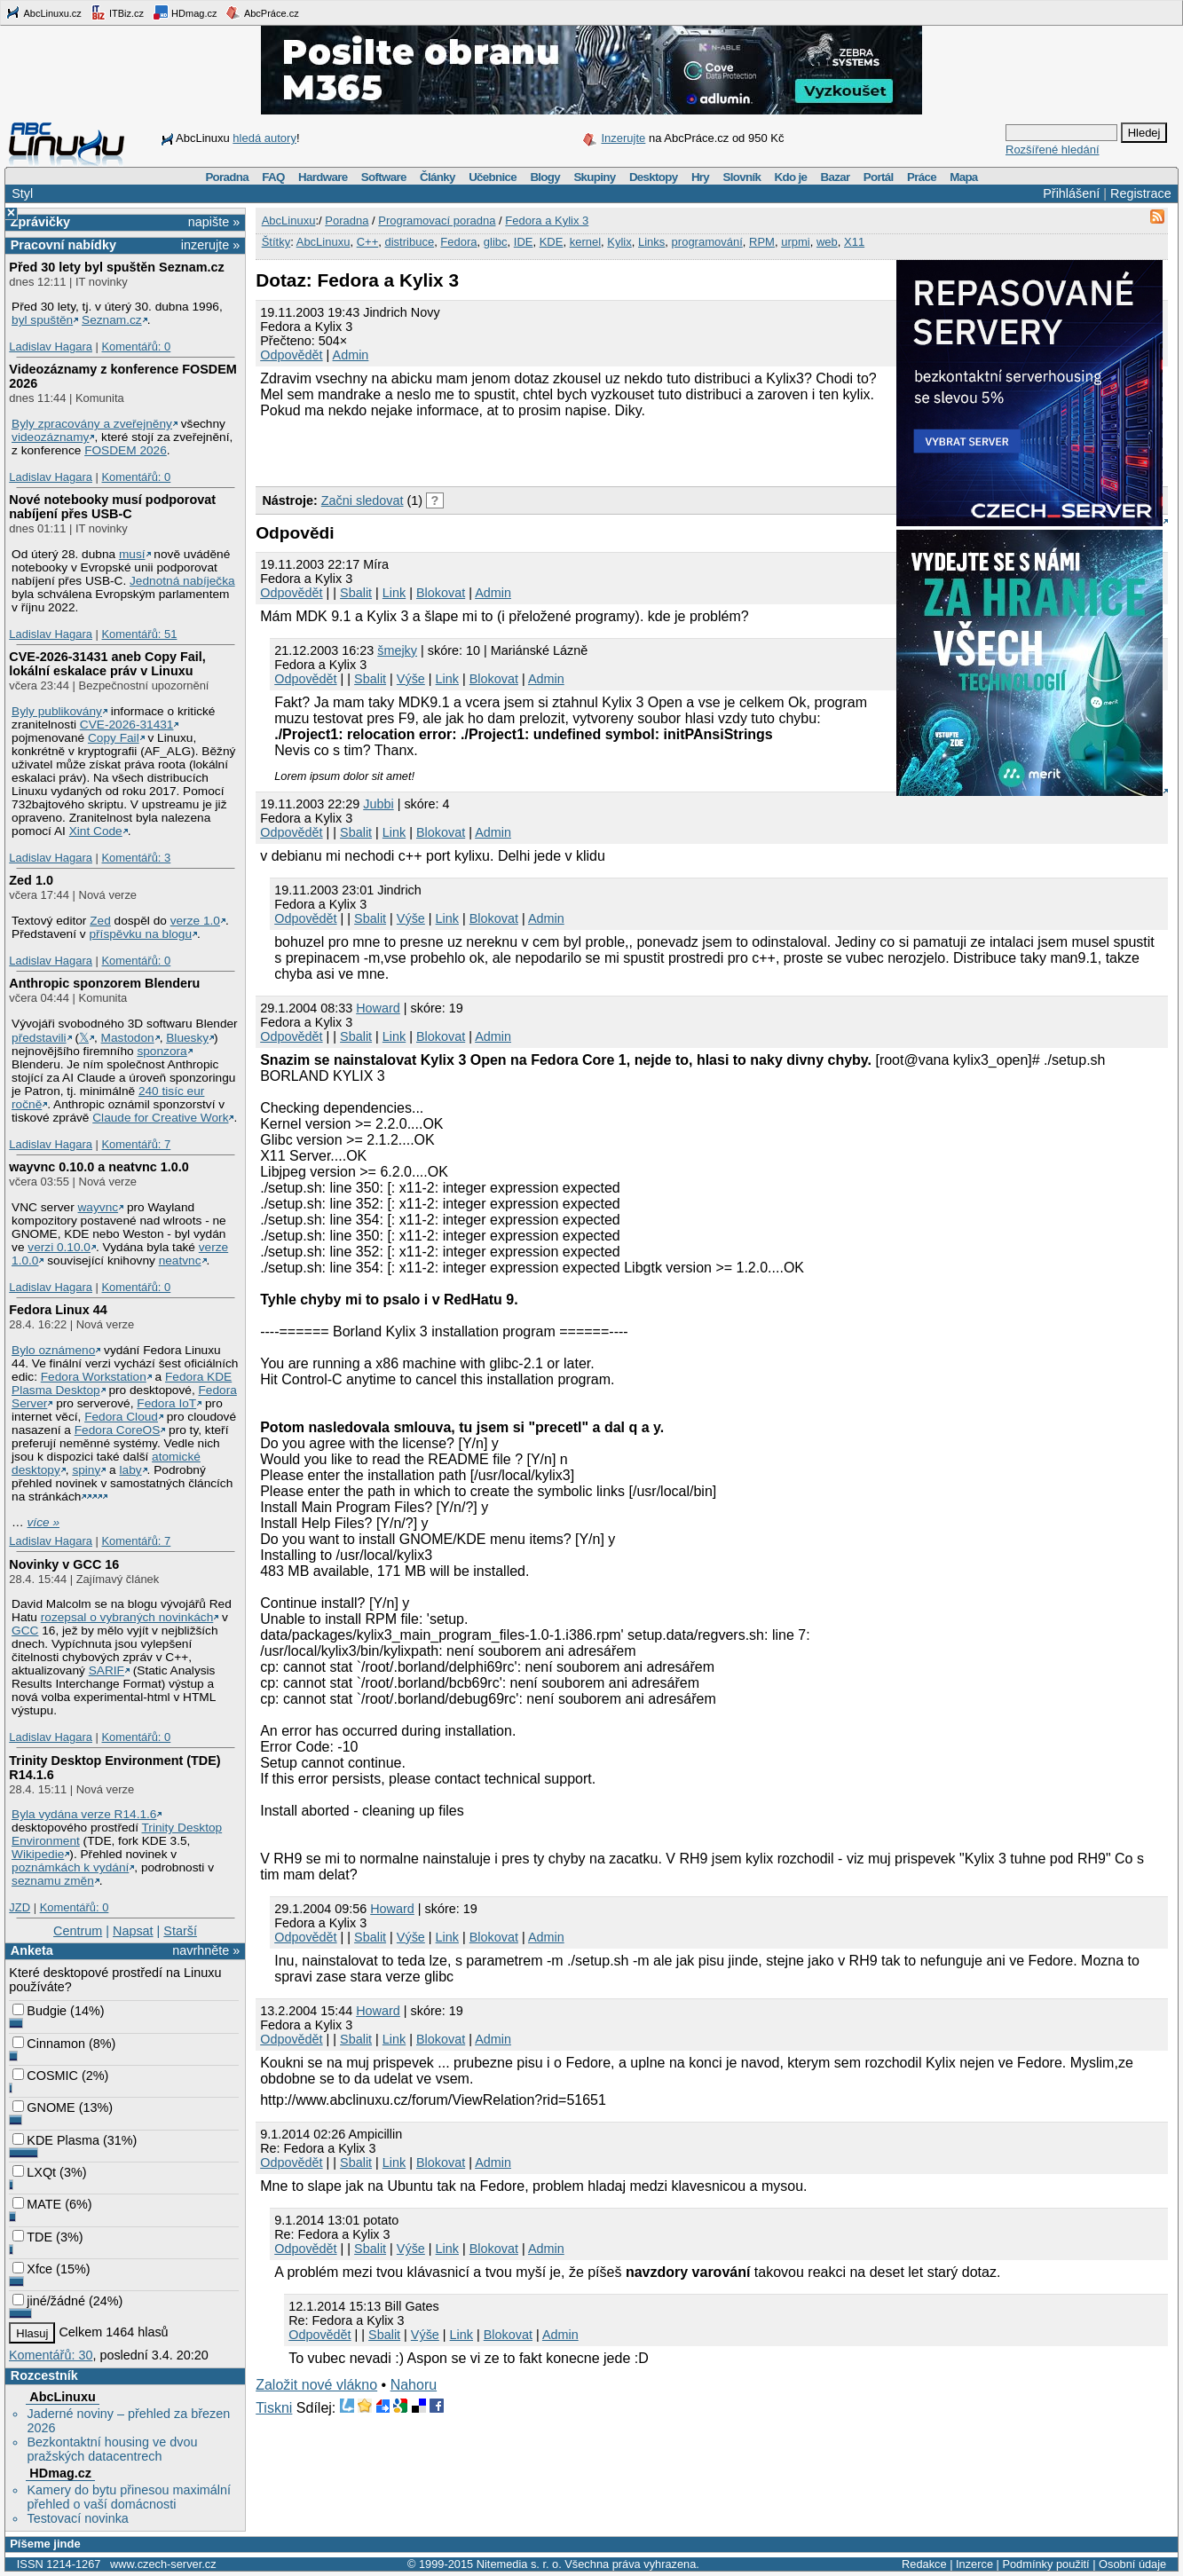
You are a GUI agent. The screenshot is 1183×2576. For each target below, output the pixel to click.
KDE (552, 241)
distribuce (409, 241)
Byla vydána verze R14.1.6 (84, 1814)
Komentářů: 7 (135, 1144)
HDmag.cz (185, 12)
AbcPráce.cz (261, 12)
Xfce (32, 2269)
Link (394, 593)
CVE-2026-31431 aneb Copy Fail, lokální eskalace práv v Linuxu (107, 664)
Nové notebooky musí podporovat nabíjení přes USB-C (112, 506)
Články (437, 177)
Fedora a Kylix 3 (546, 220)
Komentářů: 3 (135, 857)
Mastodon (127, 1037)
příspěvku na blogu (140, 934)
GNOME (43, 2107)
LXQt (34, 2172)
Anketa (32, 1950)
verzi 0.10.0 (59, 1247)
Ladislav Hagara (50, 346)
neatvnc (180, 1260)
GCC (25, 1630)
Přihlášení (1071, 193)
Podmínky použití (1045, 2564)
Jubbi (378, 804)
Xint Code (95, 831)
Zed (100, 920)
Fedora (458, 241)
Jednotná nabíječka (182, 580)
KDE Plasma (55, 2140)
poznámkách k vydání (70, 1867)
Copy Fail (113, 737)
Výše (411, 679)
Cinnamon (48, 2043)
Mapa (963, 177)
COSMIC (45, 2075)
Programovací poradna (436, 220)
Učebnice (493, 177)
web (827, 241)
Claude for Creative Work (160, 1117)
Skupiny (594, 177)
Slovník (741, 177)
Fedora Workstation (93, 1376)
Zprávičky (40, 222)
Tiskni (274, 2407)
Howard (378, 1008)
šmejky (397, 650)
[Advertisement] (463, 450)
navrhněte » (206, 1950)
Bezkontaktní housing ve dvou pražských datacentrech (112, 2449)
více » (43, 1522)
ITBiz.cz (117, 12)
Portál (879, 177)
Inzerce (974, 2564)
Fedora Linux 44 (57, 1310)
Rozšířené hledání (1053, 149)
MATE (36, 2204)
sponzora (161, 1051)
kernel (585, 241)
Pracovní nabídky (63, 245)
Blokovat (440, 593)
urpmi (795, 241)
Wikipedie (38, 1854)
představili (39, 1037)
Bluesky (187, 1037)
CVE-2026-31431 (127, 724)
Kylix (619, 241)
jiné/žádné (48, 2301)
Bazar (835, 177)
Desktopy (653, 177)
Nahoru (413, 2384)
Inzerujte (623, 138)
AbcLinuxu (62, 2397)
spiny (86, 1470)
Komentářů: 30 (50, 2355)
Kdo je (790, 177)
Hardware (322, 177)
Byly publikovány (57, 711)
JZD (19, 1907)
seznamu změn (53, 1880)
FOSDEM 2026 (125, 450)
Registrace (1140, 193)
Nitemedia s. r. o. (519, 2564)
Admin (351, 355)
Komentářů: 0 (135, 346)
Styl (22, 193)
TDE (32, 2237)
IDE (523, 241)
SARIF (106, 1670)
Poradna (226, 177)
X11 (854, 241)
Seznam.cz (112, 320)
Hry (700, 177)
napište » (214, 222)
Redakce (924, 2564)
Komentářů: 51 (139, 634)
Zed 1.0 (31, 880)
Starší (180, 1931)
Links (651, 241)
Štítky (276, 241)
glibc (496, 241)
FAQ (273, 177)
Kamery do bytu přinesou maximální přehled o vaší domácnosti (129, 2497)
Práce (921, 177)
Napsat (133, 1931)
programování (707, 241)
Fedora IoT (166, 1403)
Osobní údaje (1132, 2564)
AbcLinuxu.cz (43, 12)
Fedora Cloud (121, 1416)
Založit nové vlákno (316, 2384)
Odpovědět (291, 355)
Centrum (77, 1931)
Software (383, 177)
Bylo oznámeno (53, 1350)
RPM (762, 241)
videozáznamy (50, 437)
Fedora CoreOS (118, 1430)
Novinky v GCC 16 (64, 1564)
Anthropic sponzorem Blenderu (104, 983)
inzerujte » (210, 245)
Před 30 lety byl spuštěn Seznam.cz (116, 267)
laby (131, 1470)
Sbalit (356, 593)
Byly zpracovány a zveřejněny (92, 423)
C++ (368, 241)
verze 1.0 (195, 920)
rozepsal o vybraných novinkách (127, 1617)
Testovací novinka (77, 2518)
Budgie (39, 2011)
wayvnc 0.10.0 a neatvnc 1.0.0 (98, 1167)
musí (132, 554)
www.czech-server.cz (163, 2564)
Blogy (545, 177)
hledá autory (264, 138)
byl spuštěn (42, 320)
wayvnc (98, 1207)
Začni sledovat (362, 500)
